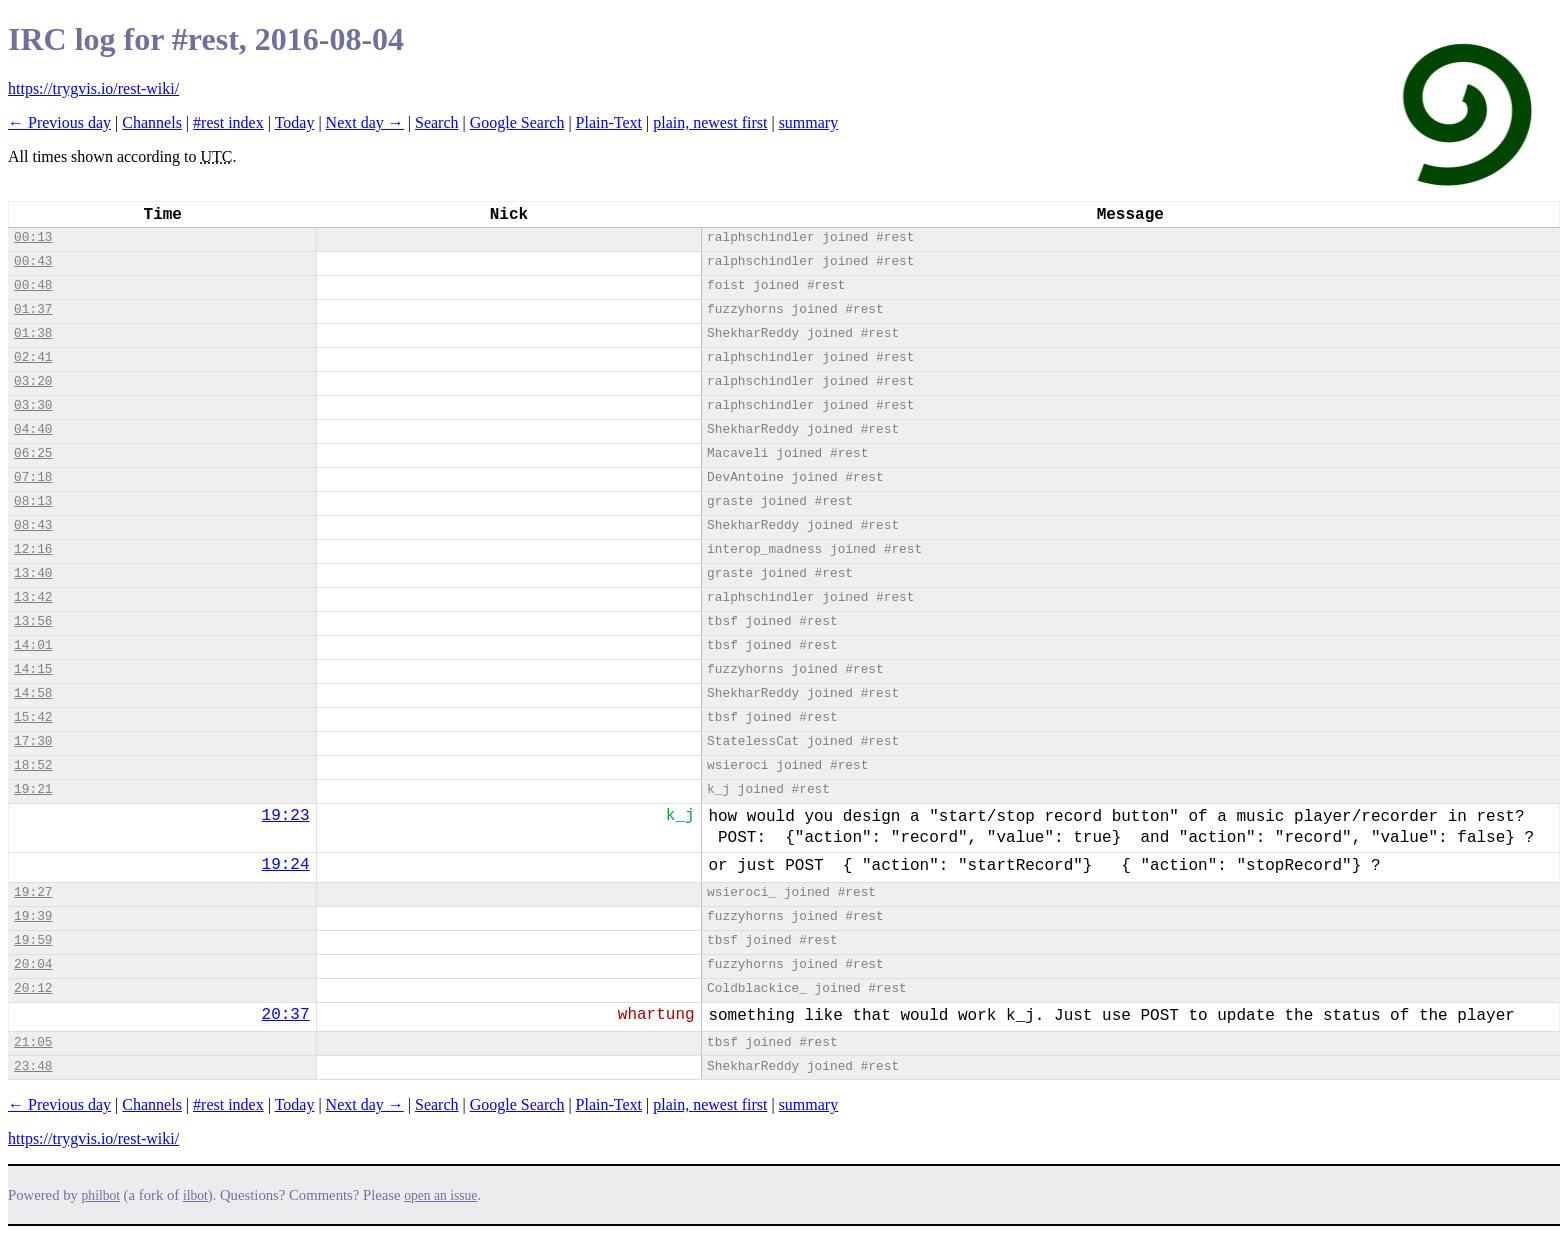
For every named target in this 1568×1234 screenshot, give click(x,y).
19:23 (286, 816)
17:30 (33, 741)
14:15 (33, 669)
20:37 (286, 1015)
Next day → (365, 122)
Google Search (517, 122)
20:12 (33, 988)
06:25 (33, 453)
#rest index (228, 122)
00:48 (33, 285)
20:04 (33, 964)
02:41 (33, 357)
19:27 (33, 892)
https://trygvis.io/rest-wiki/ (93, 88)
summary (809, 122)
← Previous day (59, 122)
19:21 (33, 789)
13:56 (33, 621)
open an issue (440, 1195)
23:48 (33, 1066)
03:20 (33, 381)
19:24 (286, 865)
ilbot (195, 1195)
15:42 (33, 717)
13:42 (33, 597)
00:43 (33, 261)
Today (295, 122)
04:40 (33, 429)
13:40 (33, 573)
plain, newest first (710, 122)
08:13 (33, 501)
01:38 (33, 333)
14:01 (33, 645)
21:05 (33, 1042)
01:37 (33, 309)
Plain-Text (609, 122)
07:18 (33, 477)
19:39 (33, 916)
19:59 (33, 940)
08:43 (33, 525)
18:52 (33, 765)
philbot (101, 1195)
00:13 (33, 237)
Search (437, 122)
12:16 (33, 549)
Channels (152, 122)
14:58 (33, 693)
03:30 (33, 405)
